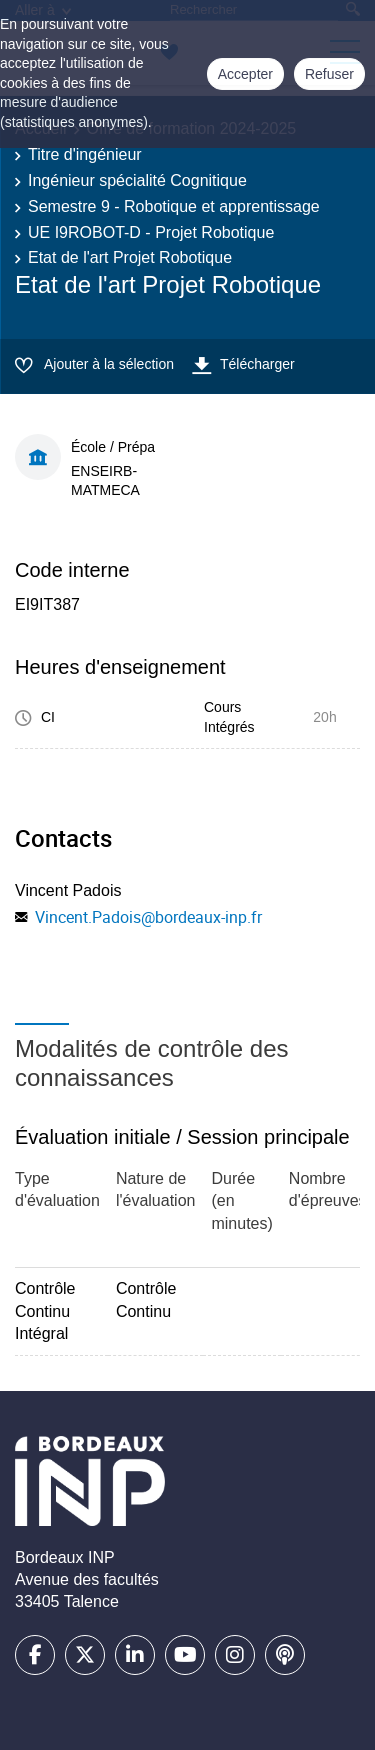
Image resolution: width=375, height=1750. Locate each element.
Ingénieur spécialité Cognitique (137, 180)
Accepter (245, 74)
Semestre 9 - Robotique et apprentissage (174, 206)
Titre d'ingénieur (85, 154)
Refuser (329, 74)
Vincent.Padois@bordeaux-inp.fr (148, 917)
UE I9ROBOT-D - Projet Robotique (151, 232)
